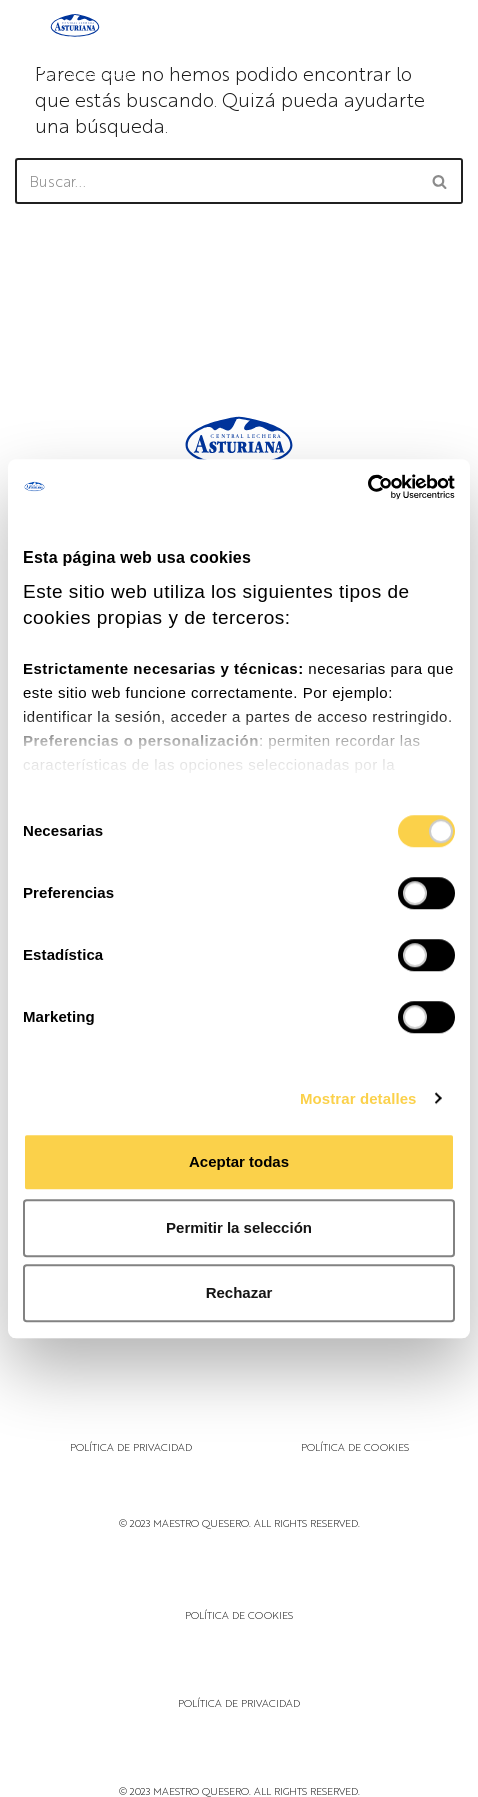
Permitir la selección (239, 1227)
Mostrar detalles (358, 1098)
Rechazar (239, 1292)
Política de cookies (355, 1446)
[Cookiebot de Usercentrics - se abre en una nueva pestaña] (367, 487)
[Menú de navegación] (441, 46)
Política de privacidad (131, 1446)
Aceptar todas (239, 1161)
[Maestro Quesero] (75, 46)
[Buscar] (216, 181)
